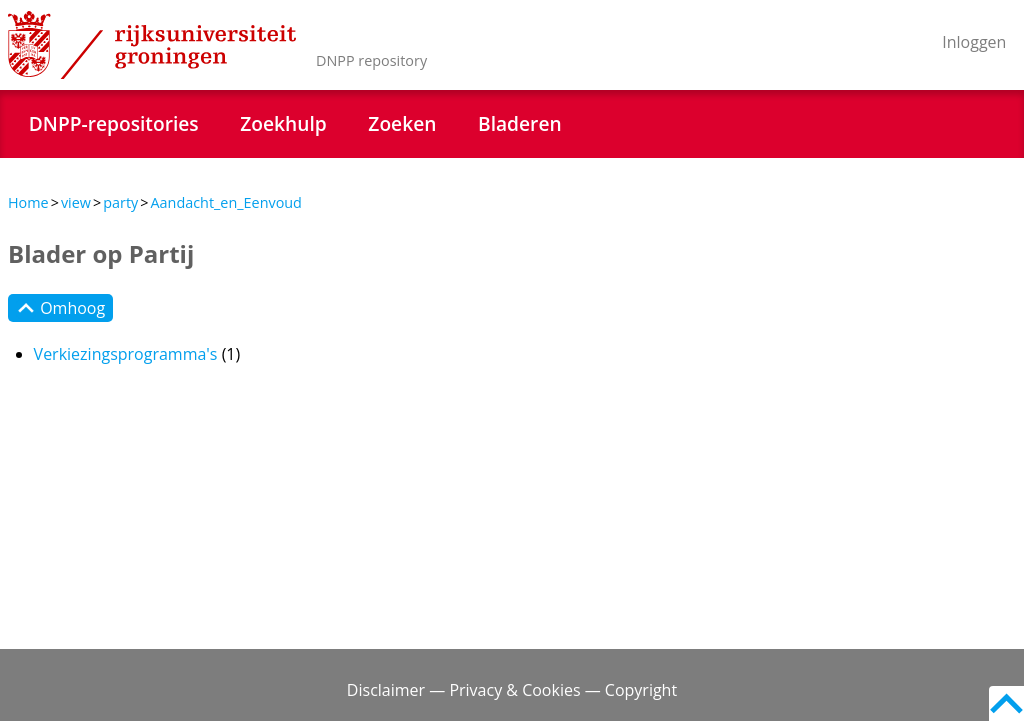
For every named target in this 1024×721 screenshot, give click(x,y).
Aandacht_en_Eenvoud (225, 202)
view (76, 202)
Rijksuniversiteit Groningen (152, 45)
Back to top (1006, 703)
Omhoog (60, 308)
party (120, 202)
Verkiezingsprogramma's (126, 354)
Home (28, 202)
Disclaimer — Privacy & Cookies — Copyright (512, 690)
